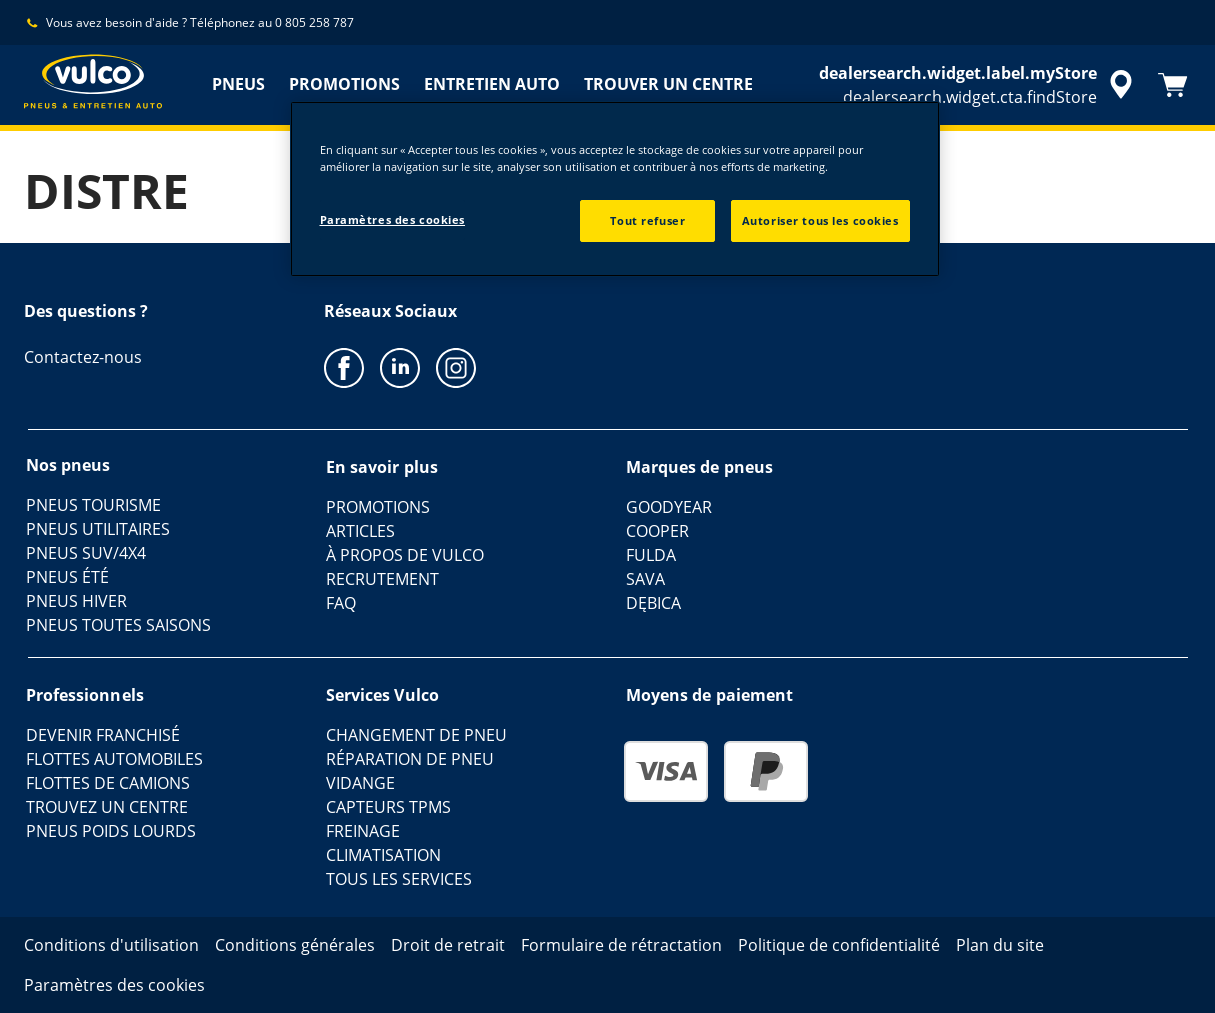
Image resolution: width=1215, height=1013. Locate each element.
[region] (615, 189)
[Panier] (1173, 85)
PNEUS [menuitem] (238, 84)
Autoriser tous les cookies (820, 220)
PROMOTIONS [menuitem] (344, 84)
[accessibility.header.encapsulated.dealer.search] (979, 85)
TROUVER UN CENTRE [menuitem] (668, 84)
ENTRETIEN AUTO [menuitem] (492, 84)
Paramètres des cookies (393, 219)
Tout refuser (647, 220)
